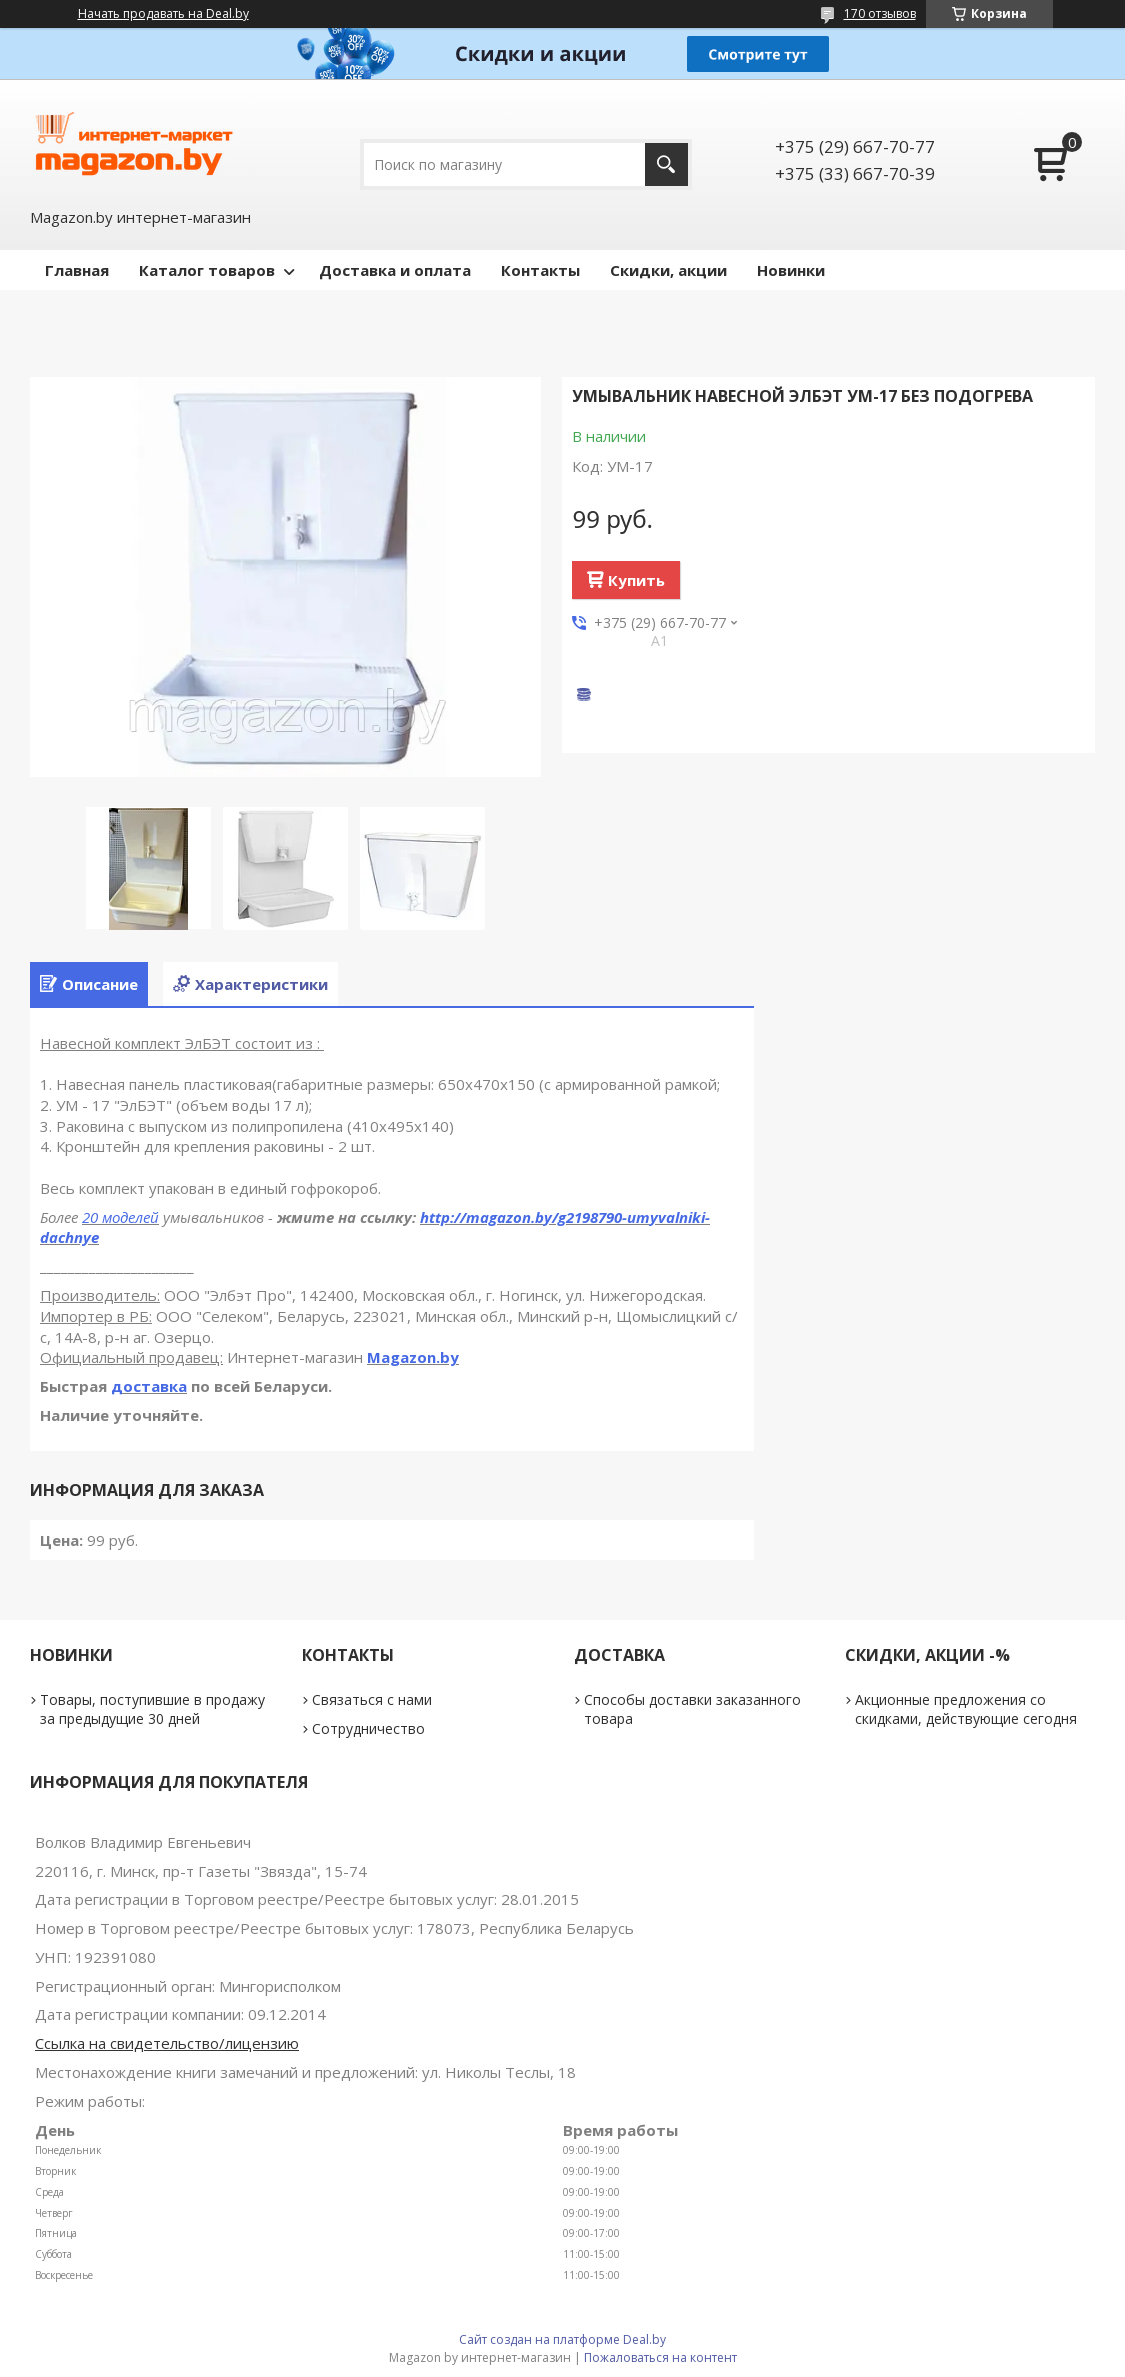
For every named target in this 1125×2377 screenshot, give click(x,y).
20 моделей (120, 1217)
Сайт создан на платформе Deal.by (562, 2339)
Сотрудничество (368, 1728)
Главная (77, 270)
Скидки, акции (668, 270)
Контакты (540, 270)
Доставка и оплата (395, 270)
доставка (149, 1386)
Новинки (791, 270)
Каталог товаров (207, 270)
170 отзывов (880, 13)
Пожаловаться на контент (660, 2357)
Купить (636, 580)
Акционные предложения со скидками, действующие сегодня (966, 1709)
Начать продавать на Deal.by (163, 14)
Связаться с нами (372, 1699)
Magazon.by (413, 1357)
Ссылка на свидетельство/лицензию (167, 2043)
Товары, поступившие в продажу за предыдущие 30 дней (152, 1709)
